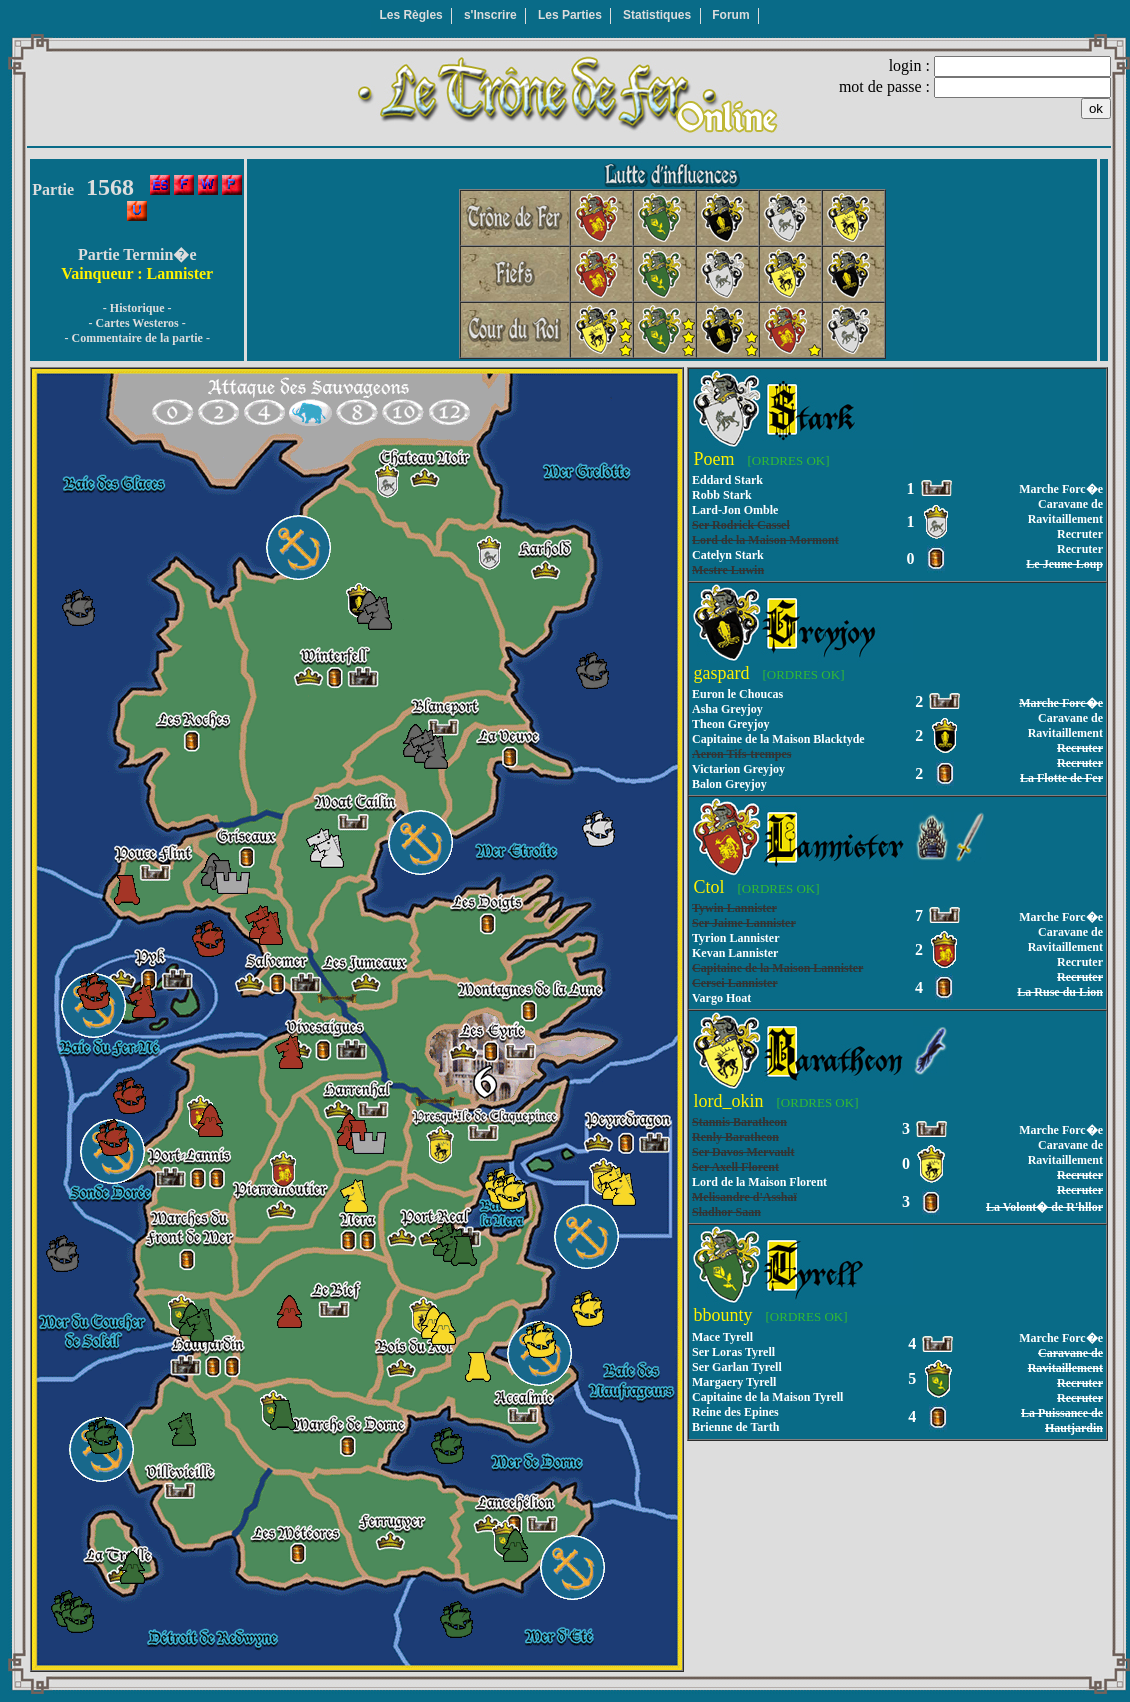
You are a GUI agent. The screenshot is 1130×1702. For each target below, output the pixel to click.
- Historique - (137, 308)
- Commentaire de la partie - (136, 338)
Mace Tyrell (722, 1337)
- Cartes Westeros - (137, 323)
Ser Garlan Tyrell (737, 1367)
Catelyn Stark (728, 555)
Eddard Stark (727, 480)
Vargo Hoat (721, 998)
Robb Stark (722, 495)
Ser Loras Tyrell (733, 1352)
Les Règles (410, 15)
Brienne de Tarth (735, 1427)
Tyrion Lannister (735, 938)
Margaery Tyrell (734, 1382)
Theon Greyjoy (730, 724)
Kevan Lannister (735, 953)
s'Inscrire (490, 15)
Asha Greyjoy (727, 709)
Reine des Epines (735, 1412)
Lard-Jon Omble (735, 510)
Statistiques (657, 15)
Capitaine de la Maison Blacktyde (778, 739)
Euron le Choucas (737, 694)
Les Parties (570, 15)
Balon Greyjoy (729, 784)
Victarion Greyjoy (738, 769)
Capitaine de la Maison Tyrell (767, 1397)
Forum (730, 15)
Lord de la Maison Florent (759, 1182)
